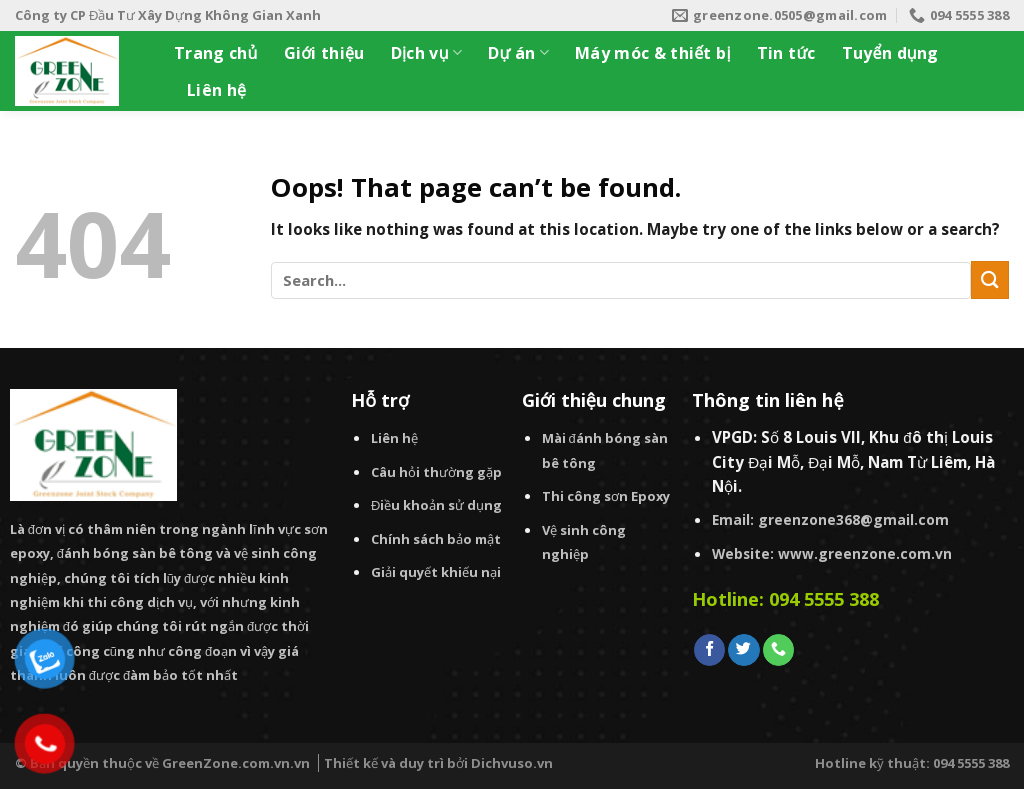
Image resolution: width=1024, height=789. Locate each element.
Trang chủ (216, 53)
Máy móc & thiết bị (653, 53)
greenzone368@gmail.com (853, 519)
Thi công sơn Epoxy (606, 496)
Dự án (518, 53)
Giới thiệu (324, 53)
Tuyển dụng (890, 53)
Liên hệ (216, 90)
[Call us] (778, 650)
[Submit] (990, 279)
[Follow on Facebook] (709, 650)
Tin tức (786, 53)
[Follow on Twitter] (743, 650)
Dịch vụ (427, 53)
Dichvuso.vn (512, 763)
